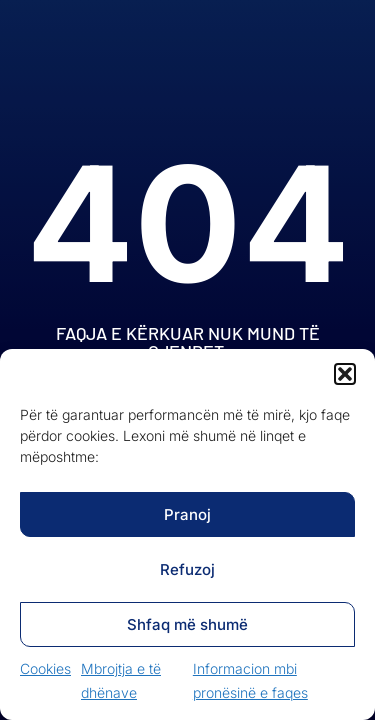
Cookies (45, 668)
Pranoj (187, 514)
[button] (345, 374)
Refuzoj (187, 569)
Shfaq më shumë (187, 624)
